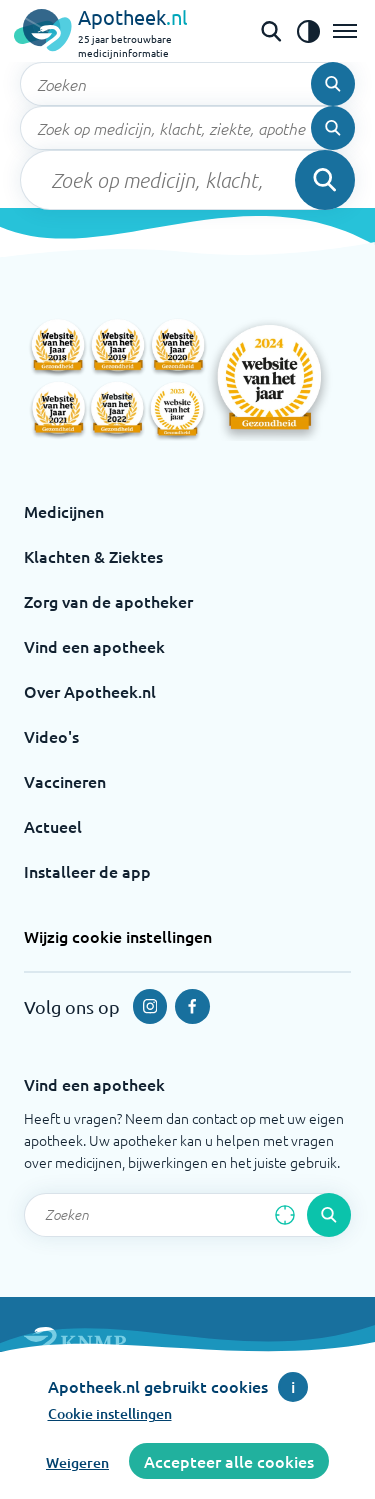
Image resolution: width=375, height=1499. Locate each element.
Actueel (53, 826)
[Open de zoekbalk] (271, 31)
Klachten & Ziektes (93, 556)
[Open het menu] (345, 31)
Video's (51, 736)
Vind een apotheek (94, 646)
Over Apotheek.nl (90, 691)
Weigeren (77, 1462)
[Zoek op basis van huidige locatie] (285, 1215)
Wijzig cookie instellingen (118, 936)
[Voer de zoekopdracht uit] (333, 84)
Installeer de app (87, 871)
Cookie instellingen (110, 1413)
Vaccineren (65, 781)
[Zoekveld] (187, 84)
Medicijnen (64, 511)
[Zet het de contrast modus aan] (308, 31)
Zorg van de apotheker (108, 601)
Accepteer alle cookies (229, 1461)
